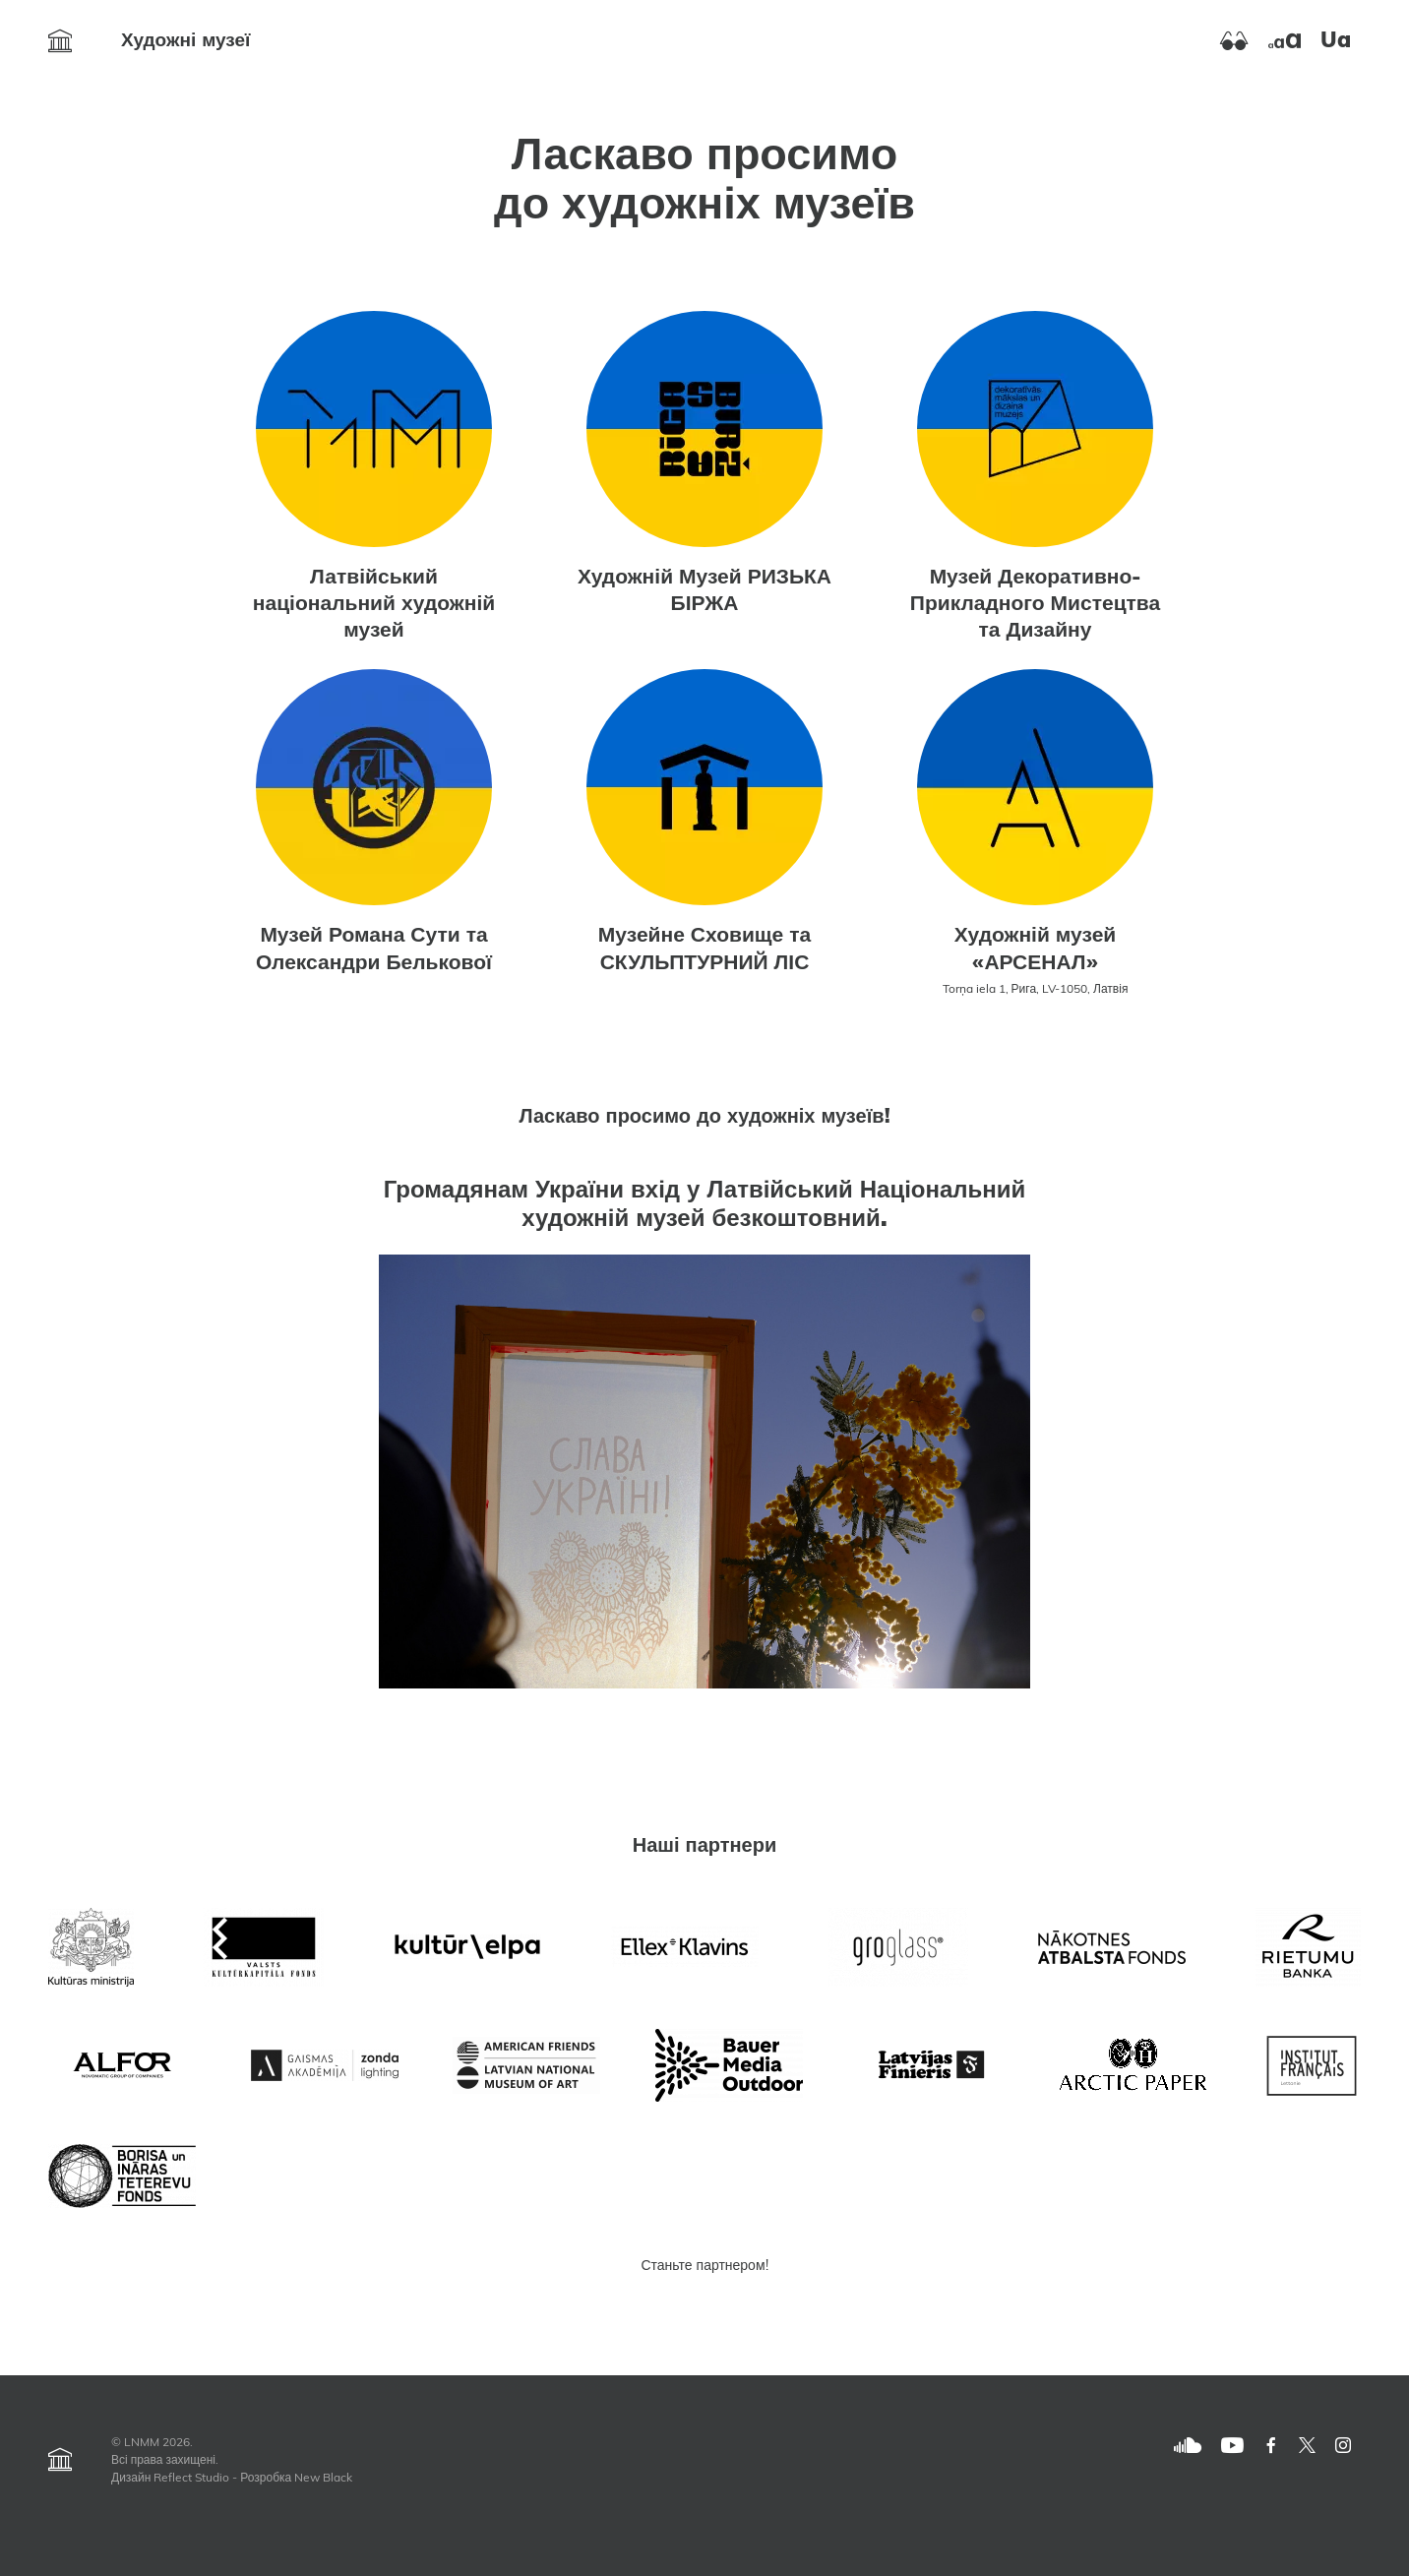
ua (1335, 42)
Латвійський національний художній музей (374, 605)
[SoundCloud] (1187, 2445)
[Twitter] (1307, 2445)
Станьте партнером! (704, 2266)
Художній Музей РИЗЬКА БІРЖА (704, 591)
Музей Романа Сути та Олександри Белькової (374, 949)
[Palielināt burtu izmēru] (1284, 41)
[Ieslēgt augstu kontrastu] (1234, 41)
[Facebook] (1271, 2445)
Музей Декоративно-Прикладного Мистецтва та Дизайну (1035, 605)
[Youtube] (1232, 2445)
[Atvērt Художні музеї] (60, 41)
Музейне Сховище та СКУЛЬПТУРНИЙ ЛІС (704, 949)
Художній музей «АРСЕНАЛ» (1035, 949)
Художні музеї (185, 41)
